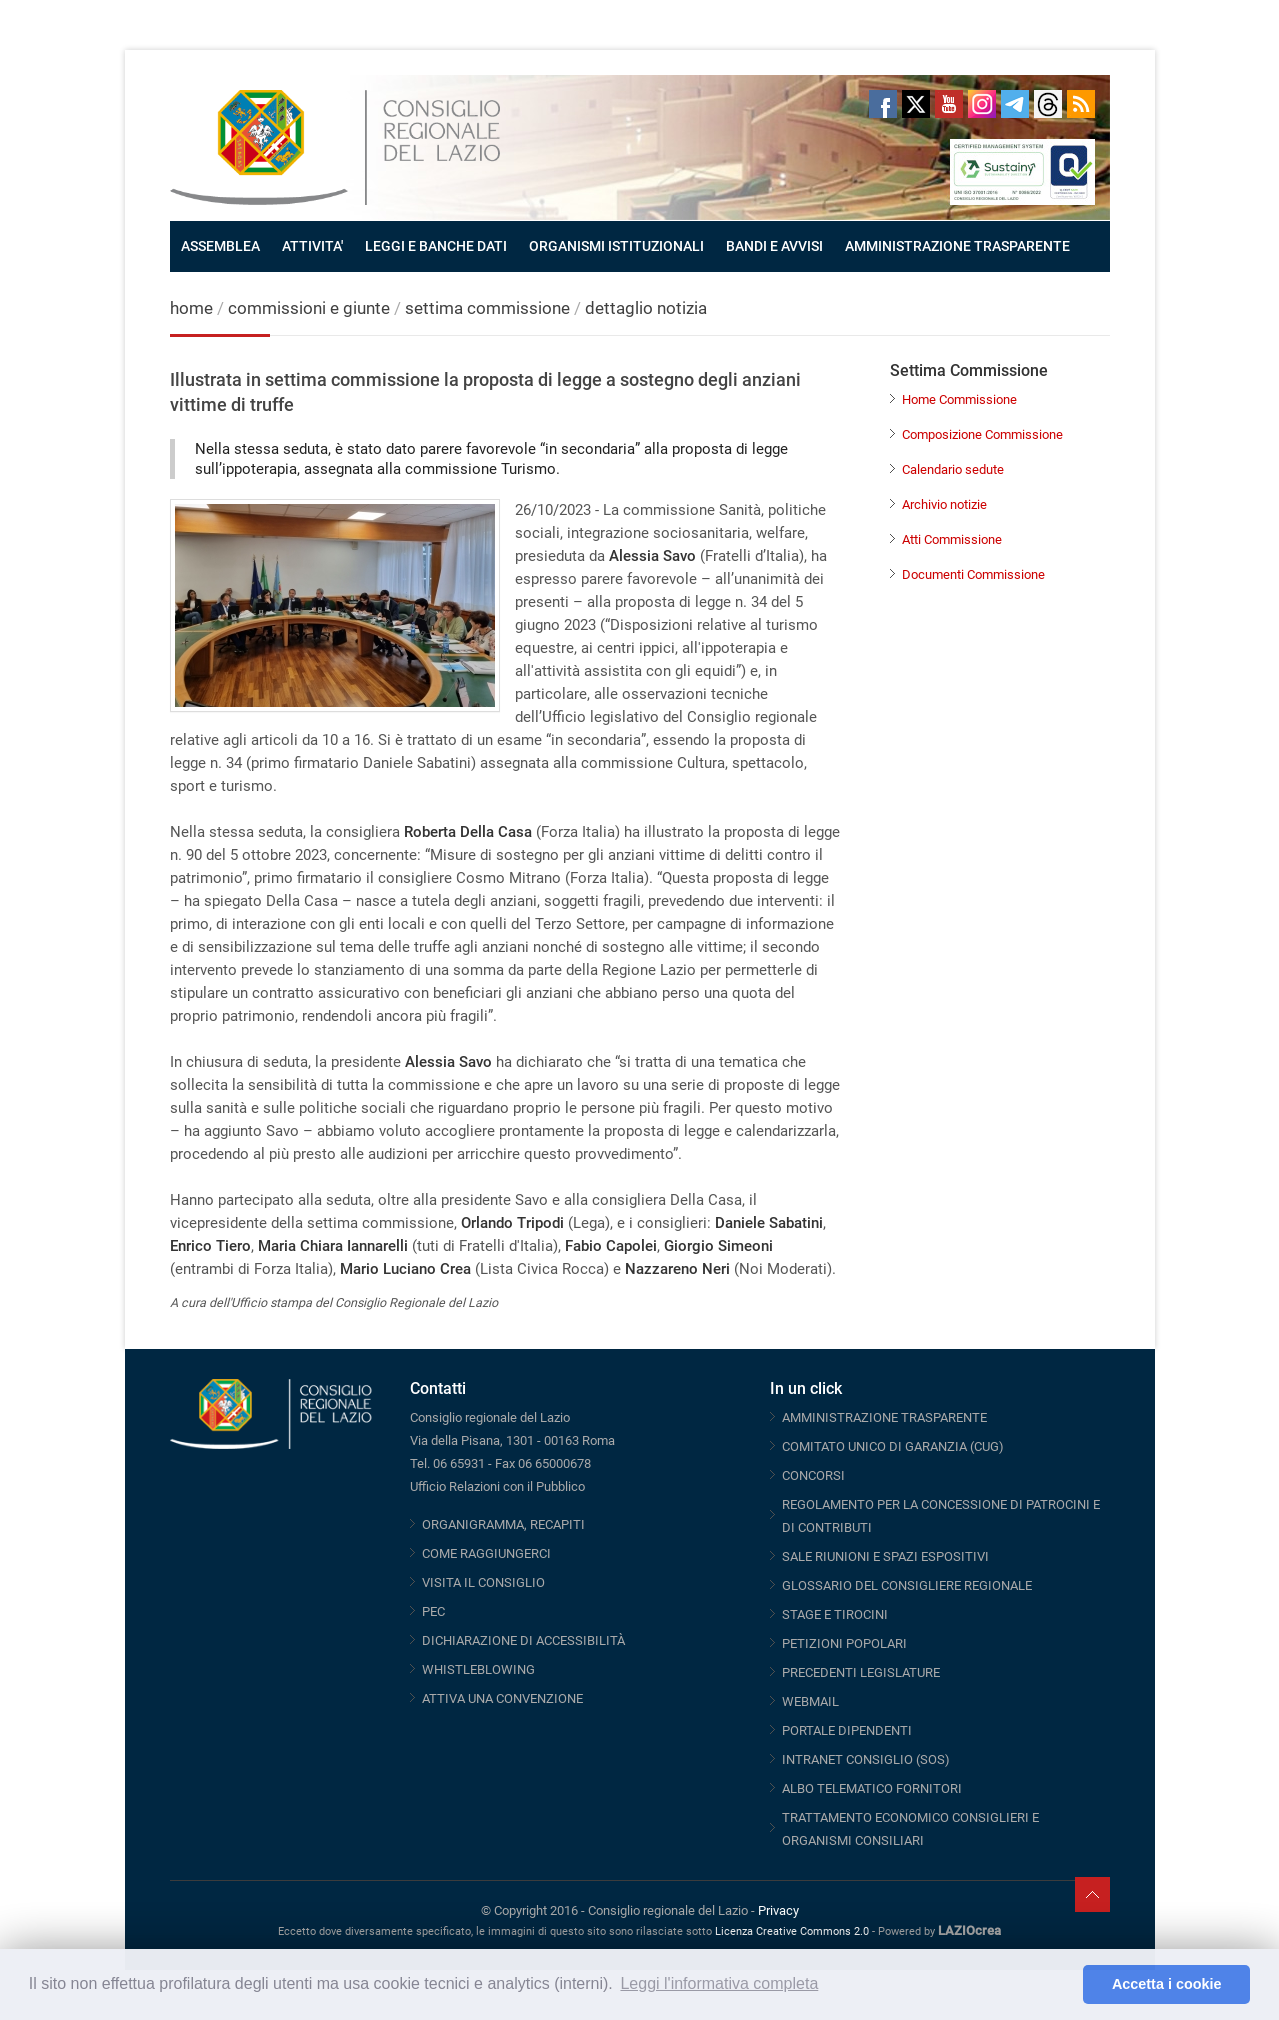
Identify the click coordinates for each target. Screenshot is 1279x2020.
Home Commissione (959, 399)
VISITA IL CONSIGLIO (483, 1582)
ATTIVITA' (312, 246)
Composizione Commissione (982, 434)
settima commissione (487, 308)
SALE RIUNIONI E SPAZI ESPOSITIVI (885, 1556)
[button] (1062, 1985)
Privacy (778, 1910)
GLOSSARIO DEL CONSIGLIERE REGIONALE (907, 1585)
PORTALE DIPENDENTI (847, 1730)
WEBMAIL (810, 1701)
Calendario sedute (953, 469)
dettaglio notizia (646, 308)
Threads (1048, 104)
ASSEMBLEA (220, 246)
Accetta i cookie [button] (1167, 1984)
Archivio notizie (944, 504)
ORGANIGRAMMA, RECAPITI (503, 1524)
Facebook (883, 104)
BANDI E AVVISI (774, 246)
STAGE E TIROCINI (835, 1614)
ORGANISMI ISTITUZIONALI (616, 246)
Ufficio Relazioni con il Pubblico (497, 1486)
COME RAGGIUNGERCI (486, 1553)
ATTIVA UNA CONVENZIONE (502, 1698)
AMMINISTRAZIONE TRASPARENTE (957, 246)
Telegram (1015, 104)
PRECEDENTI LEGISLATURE (861, 1672)
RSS (1081, 104)
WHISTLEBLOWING (478, 1669)
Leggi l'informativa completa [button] (719, 1983)
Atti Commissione (952, 539)
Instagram (982, 104)
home (191, 308)
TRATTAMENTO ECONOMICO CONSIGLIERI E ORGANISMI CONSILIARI (910, 1829)
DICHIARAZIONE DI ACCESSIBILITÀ (523, 1640)
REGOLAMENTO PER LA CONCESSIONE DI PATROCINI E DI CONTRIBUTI (941, 1516)
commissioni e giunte (309, 308)
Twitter (916, 104)
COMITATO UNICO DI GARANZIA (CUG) (893, 1446)
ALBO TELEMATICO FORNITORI (872, 1788)
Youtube (949, 104)
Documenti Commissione (973, 574)
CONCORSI (813, 1475)
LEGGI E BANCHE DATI (436, 246)
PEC (433, 1611)
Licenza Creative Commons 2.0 (792, 1931)
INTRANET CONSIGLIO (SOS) (866, 1759)
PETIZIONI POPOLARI (844, 1643)
